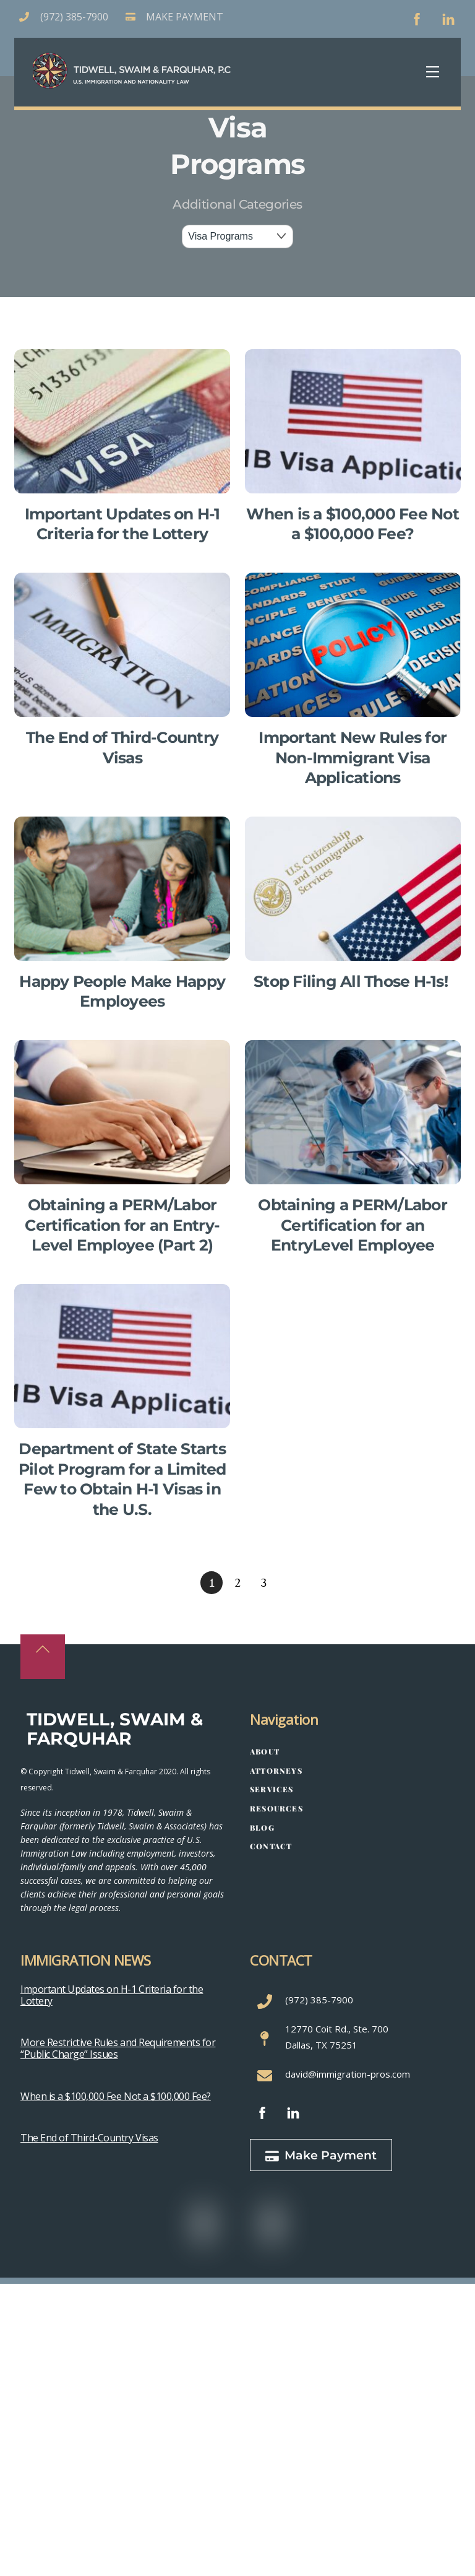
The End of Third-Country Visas (89, 2137)
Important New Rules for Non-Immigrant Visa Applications (353, 757)
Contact (271, 1846)
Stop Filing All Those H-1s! (352, 981)
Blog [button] (262, 1827)
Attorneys (276, 1771)
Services (272, 1789)
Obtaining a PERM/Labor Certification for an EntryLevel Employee (352, 1224)
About (265, 1751)
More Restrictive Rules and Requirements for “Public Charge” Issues (117, 2048)
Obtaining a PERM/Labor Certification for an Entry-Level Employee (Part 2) (122, 1224)
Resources (276, 1808)
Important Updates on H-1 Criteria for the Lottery (111, 1995)
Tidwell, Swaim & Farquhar (115, 1729)
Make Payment (321, 2155)
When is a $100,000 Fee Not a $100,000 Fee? (115, 2096)
